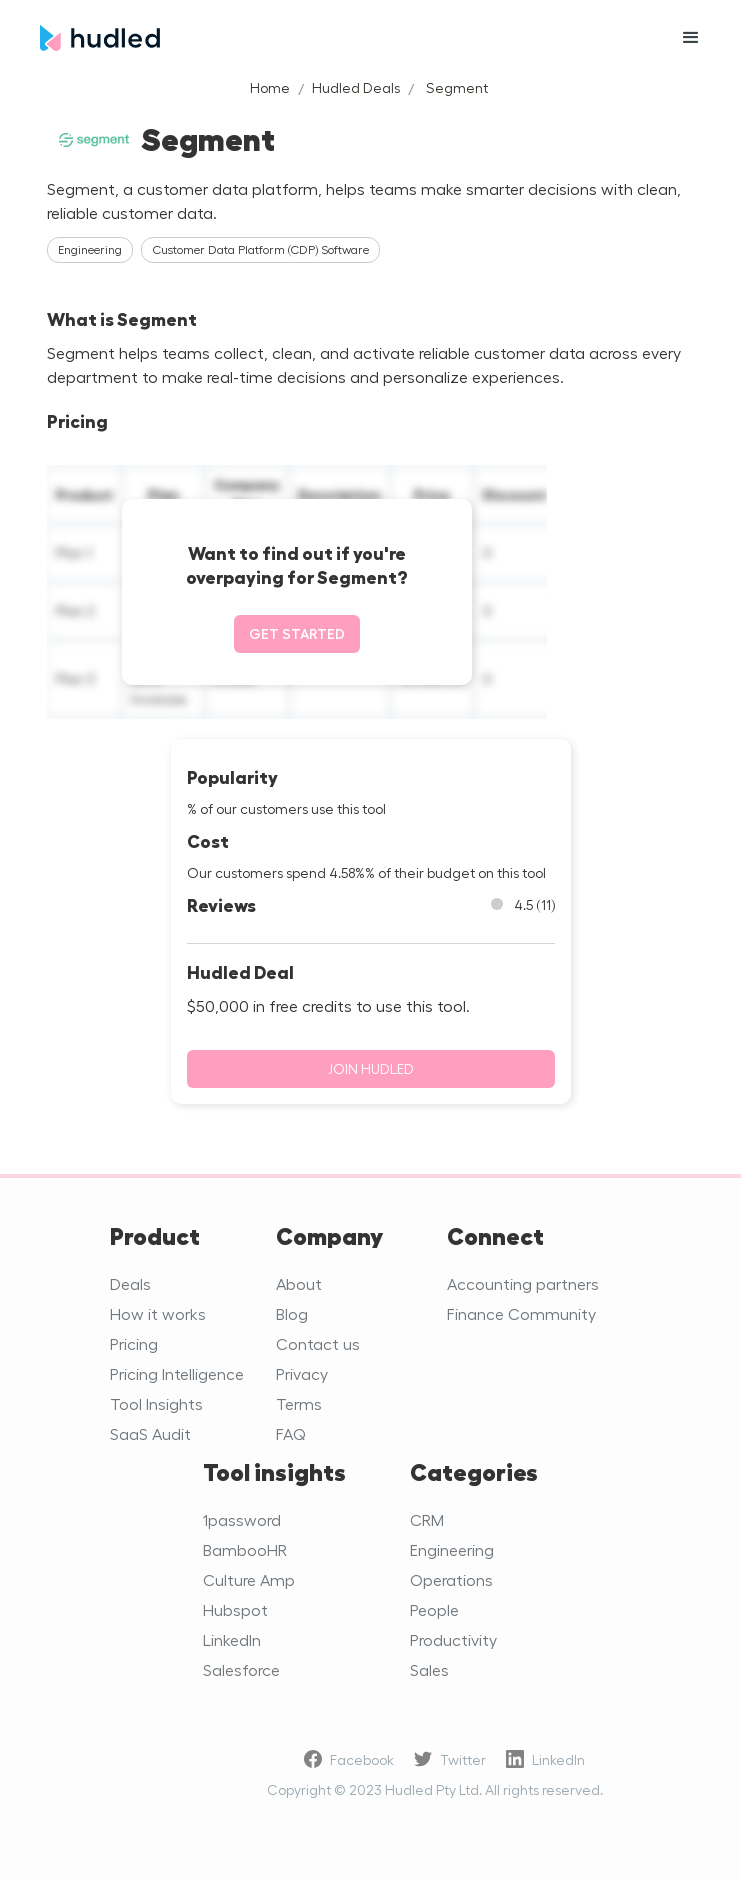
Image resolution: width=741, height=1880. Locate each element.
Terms (299, 1403)
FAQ (291, 1433)
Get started (297, 633)
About (299, 1283)
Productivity (453, 1639)
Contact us (318, 1343)
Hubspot (235, 1609)
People (434, 1609)
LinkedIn (232, 1639)
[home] (340, 38)
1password (242, 1519)
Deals (130, 1283)
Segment (457, 87)
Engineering (452, 1549)
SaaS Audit (150, 1433)
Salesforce (241, 1669)
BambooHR (245, 1549)
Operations (451, 1579)
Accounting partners (523, 1283)
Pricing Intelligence (177, 1373)
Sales (429, 1669)
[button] (691, 38)
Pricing (134, 1343)
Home (270, 87)
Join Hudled (371, 1068)
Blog (292, 1313)
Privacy (302, 1373)
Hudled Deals (356, 87)
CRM (427, 1519)
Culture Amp (249, 1579)
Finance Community (521, 1313)
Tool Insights (156, 1403)
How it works (158, 1313)
